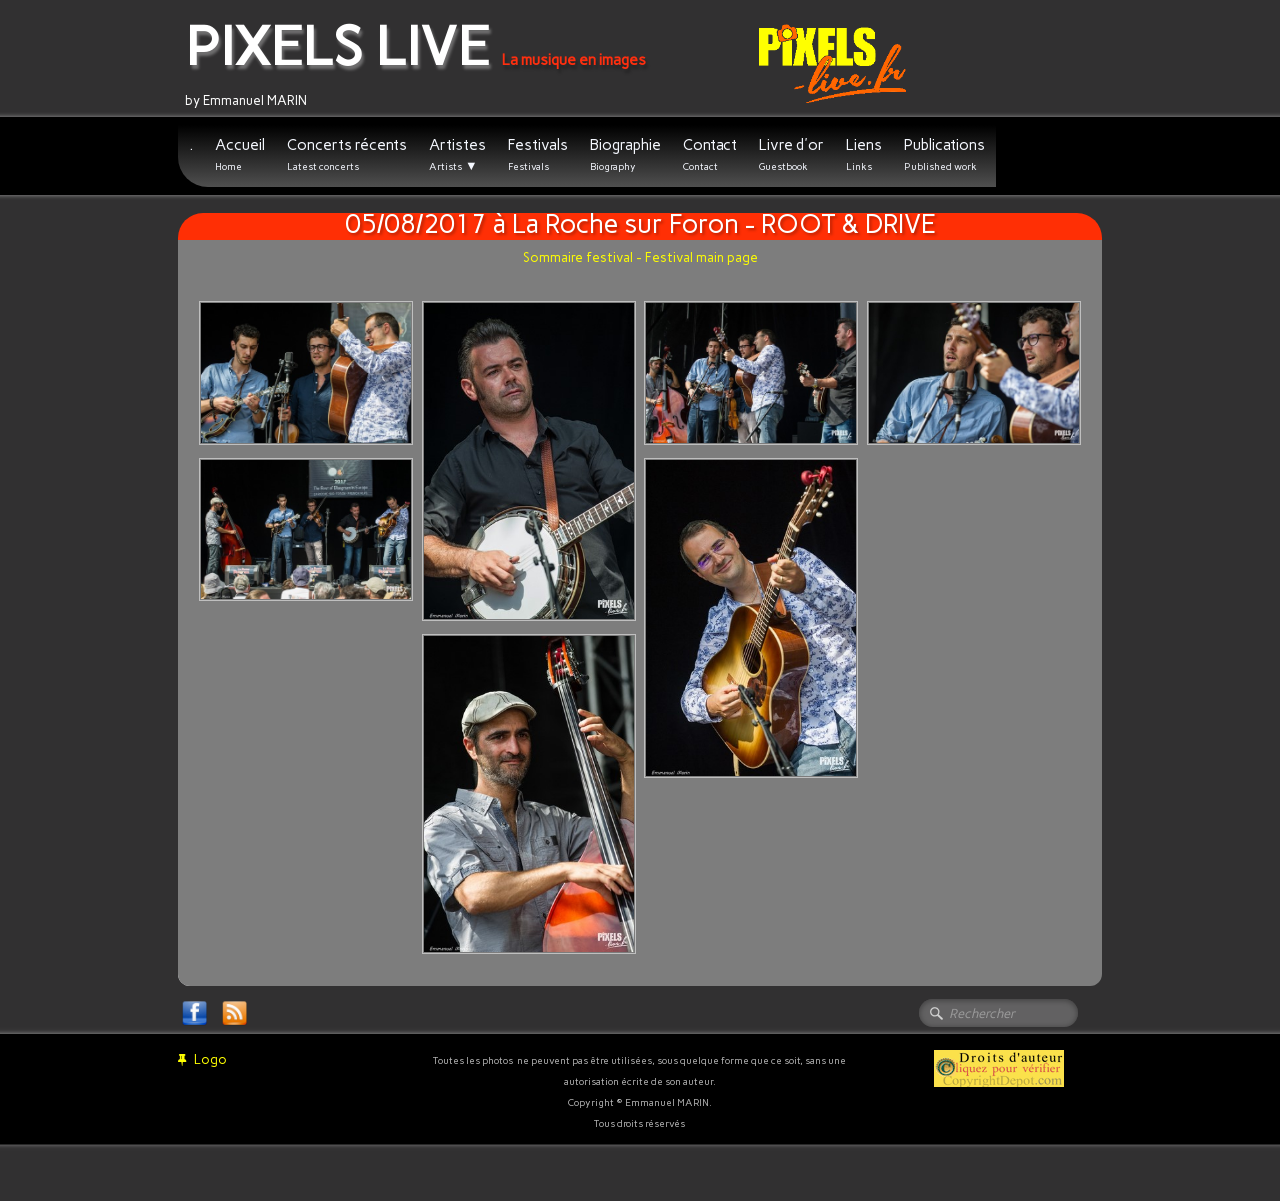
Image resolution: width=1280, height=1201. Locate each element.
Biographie (625, 154)
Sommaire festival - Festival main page (640, 257)
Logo (202, 1059)
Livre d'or (791, 154)
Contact (710, 154)
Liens (864, 154)
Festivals (538, 154)
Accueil (240, 154)
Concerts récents (347, 154)
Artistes (457, 155)
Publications (944, 154)
